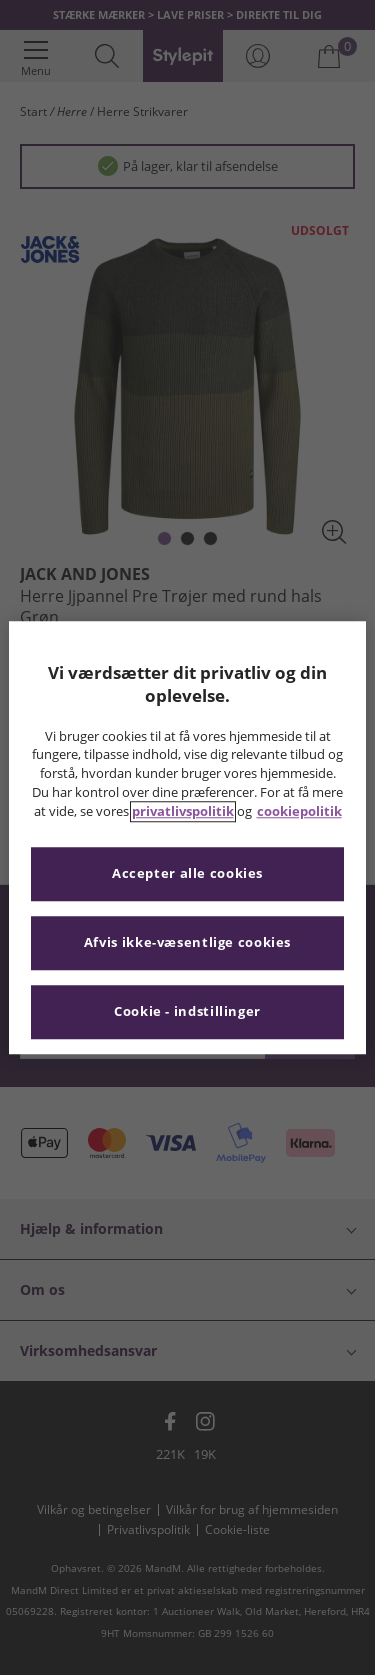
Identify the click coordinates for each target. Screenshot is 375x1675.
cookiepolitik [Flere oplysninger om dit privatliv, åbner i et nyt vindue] (299, 811)
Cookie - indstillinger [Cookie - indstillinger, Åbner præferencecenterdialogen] (187, 1011)
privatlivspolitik (183, 811)
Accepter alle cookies (187, 873)
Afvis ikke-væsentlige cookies (187, 942)
